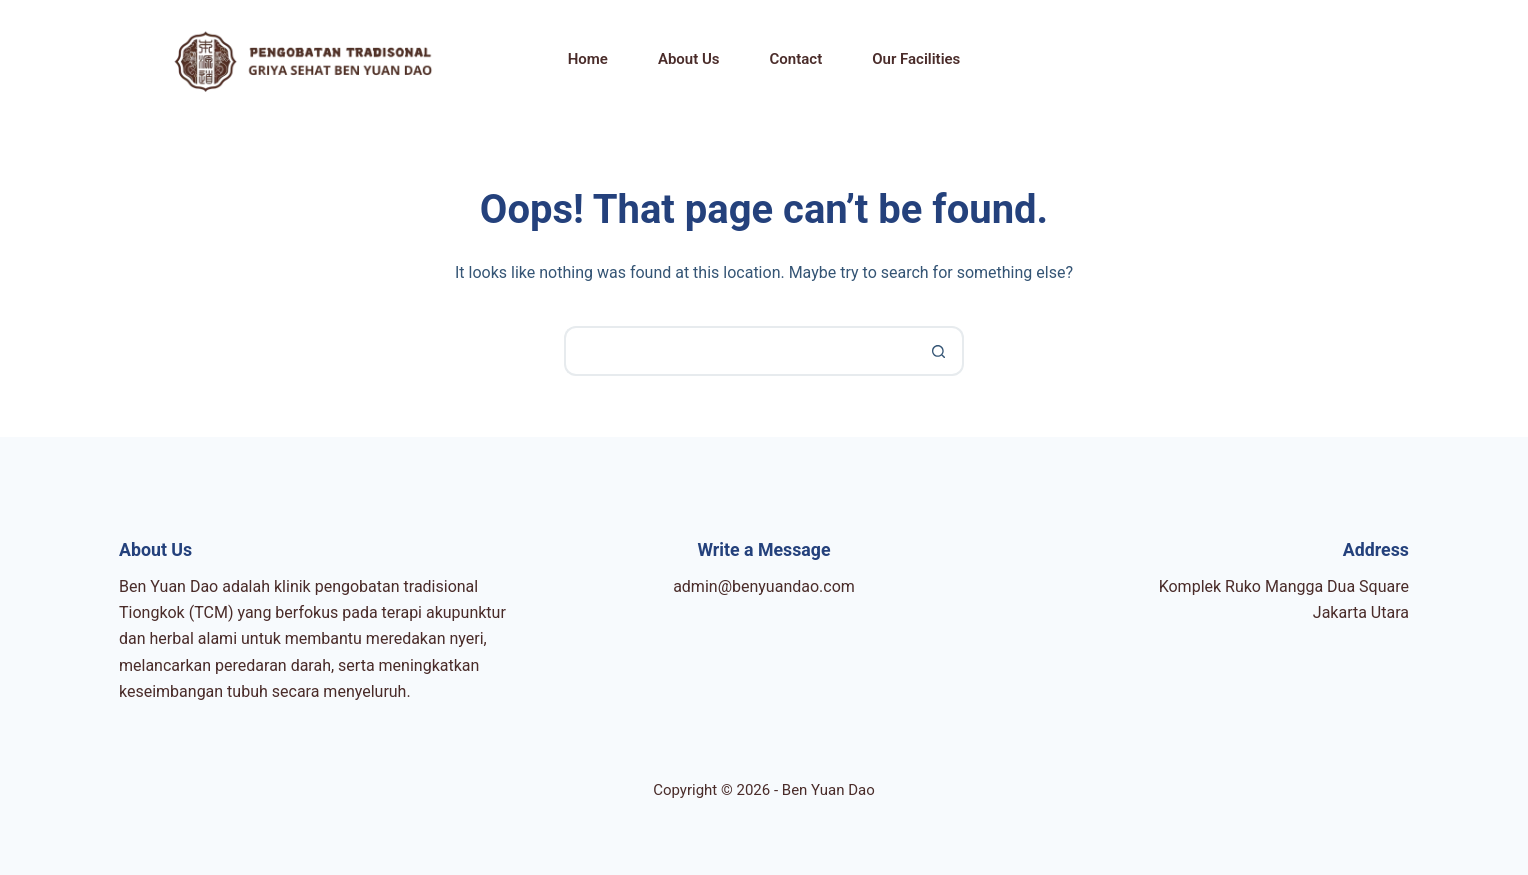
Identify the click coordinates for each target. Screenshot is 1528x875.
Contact (796, 59)
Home (588, 59)
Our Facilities (916, 59)
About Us (689, 59)
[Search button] (939, 351)
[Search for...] (739, 351)
